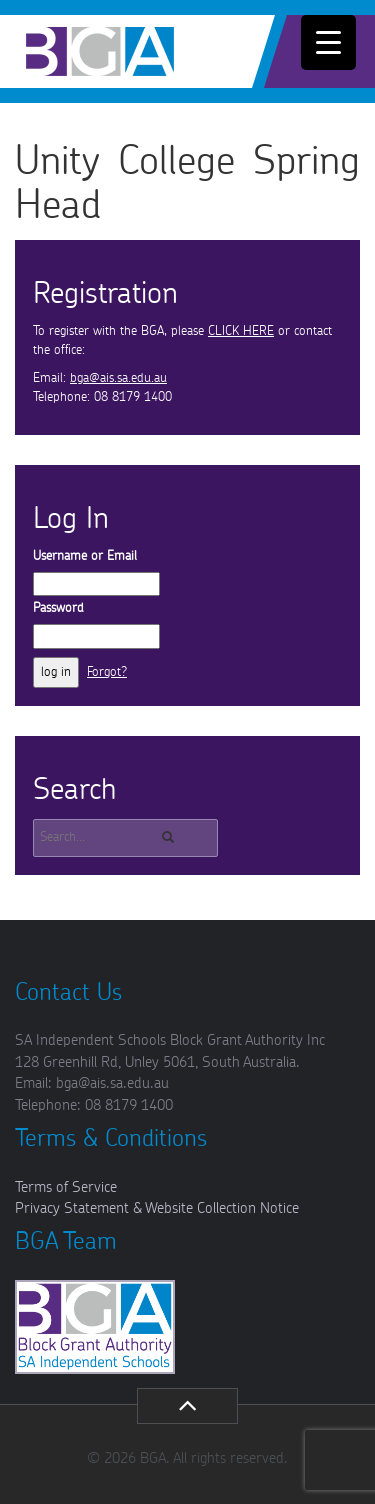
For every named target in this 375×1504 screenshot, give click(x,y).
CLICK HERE (241, 331)
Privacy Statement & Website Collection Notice (157, 1208)
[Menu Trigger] (328, 42)
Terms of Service (66, 1187)
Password (58, 608)
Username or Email (85, 556)
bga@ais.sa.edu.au (118, 378)
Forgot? (107, 672)
